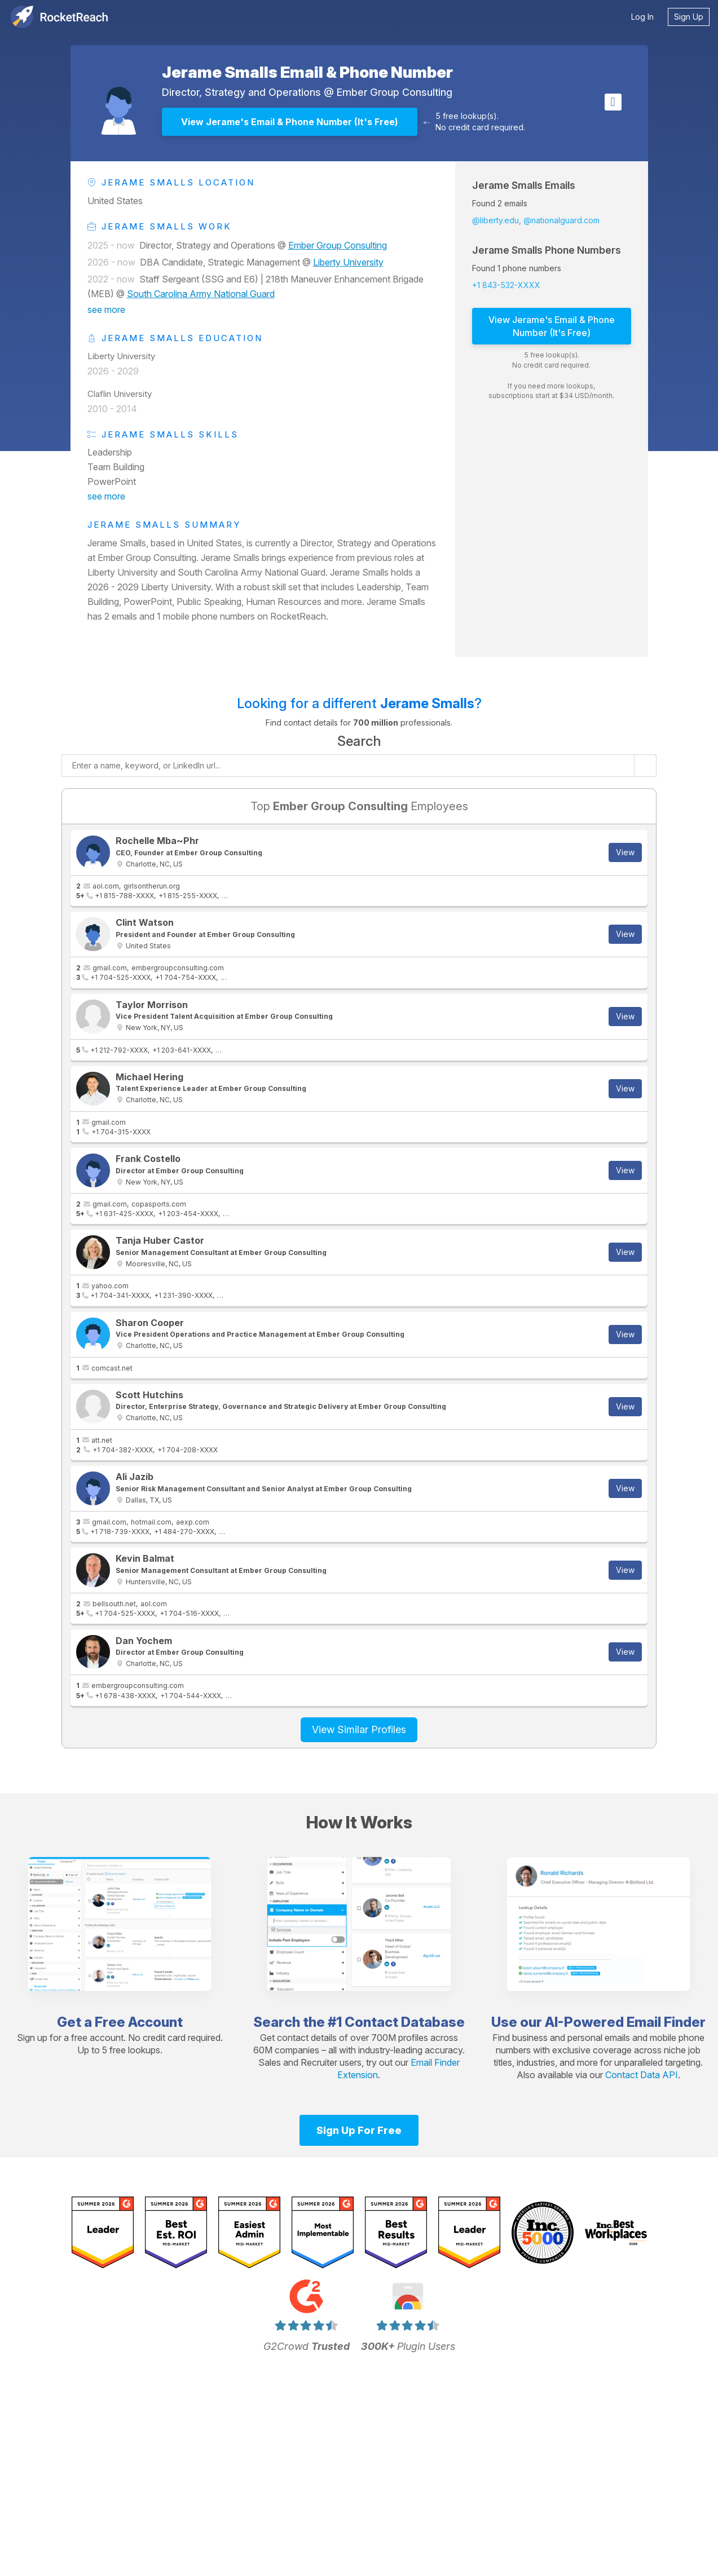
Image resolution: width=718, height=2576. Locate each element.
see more (106, 309)
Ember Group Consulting (394, 92)
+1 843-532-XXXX (506, 285)
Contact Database (405, 2022)
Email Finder (666, 2022)
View (625, 852)
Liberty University (348, 262)
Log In (642, 16)
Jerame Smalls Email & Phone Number (307, 72)
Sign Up (688, 16)
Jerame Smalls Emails (523, 185)
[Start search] (645, 765)
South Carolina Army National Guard (201, 293)
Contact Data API (641, 2074)
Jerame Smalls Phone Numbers (546, 250)
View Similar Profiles (359, 1729)
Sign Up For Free (359, 2130)
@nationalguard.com (561, 220)
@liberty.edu (495, 220)
